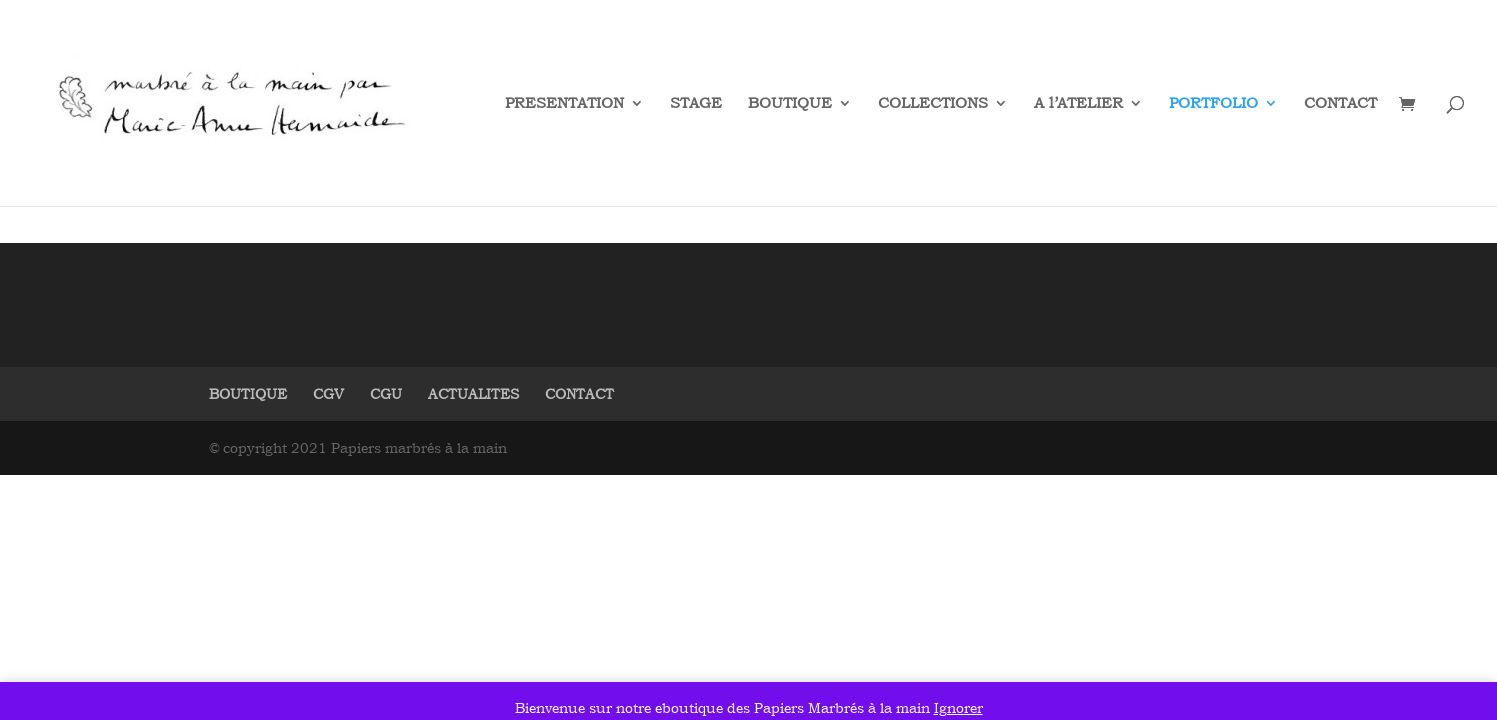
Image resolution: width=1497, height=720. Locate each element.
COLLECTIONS (933, 104)
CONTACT (1340, 104)
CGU (386, 393)
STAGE (696, 104)
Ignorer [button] (958, 707)
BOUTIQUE (790, 104)
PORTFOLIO (1213, 104)
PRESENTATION (564, 104)
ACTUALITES (473, 393)
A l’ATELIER (1078, 104)
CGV (328, 393)
